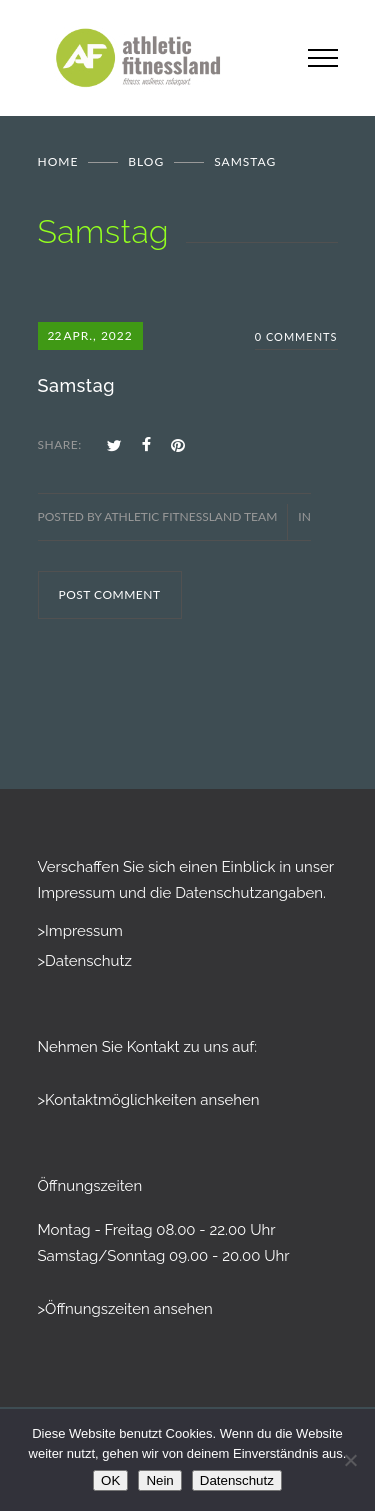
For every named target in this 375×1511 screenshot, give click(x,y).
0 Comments (296, 336)
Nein (159, 1480)
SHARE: (60, 444)
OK (110, 1480)
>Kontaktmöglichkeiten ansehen (149, 1100)
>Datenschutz (85, 961)
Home (58, 161)
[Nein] (350, 1460)
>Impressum (80, 931)
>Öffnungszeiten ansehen (125, 1309)
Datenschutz (237, 1480)
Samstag (76, 385)
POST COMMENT (110, 594)
